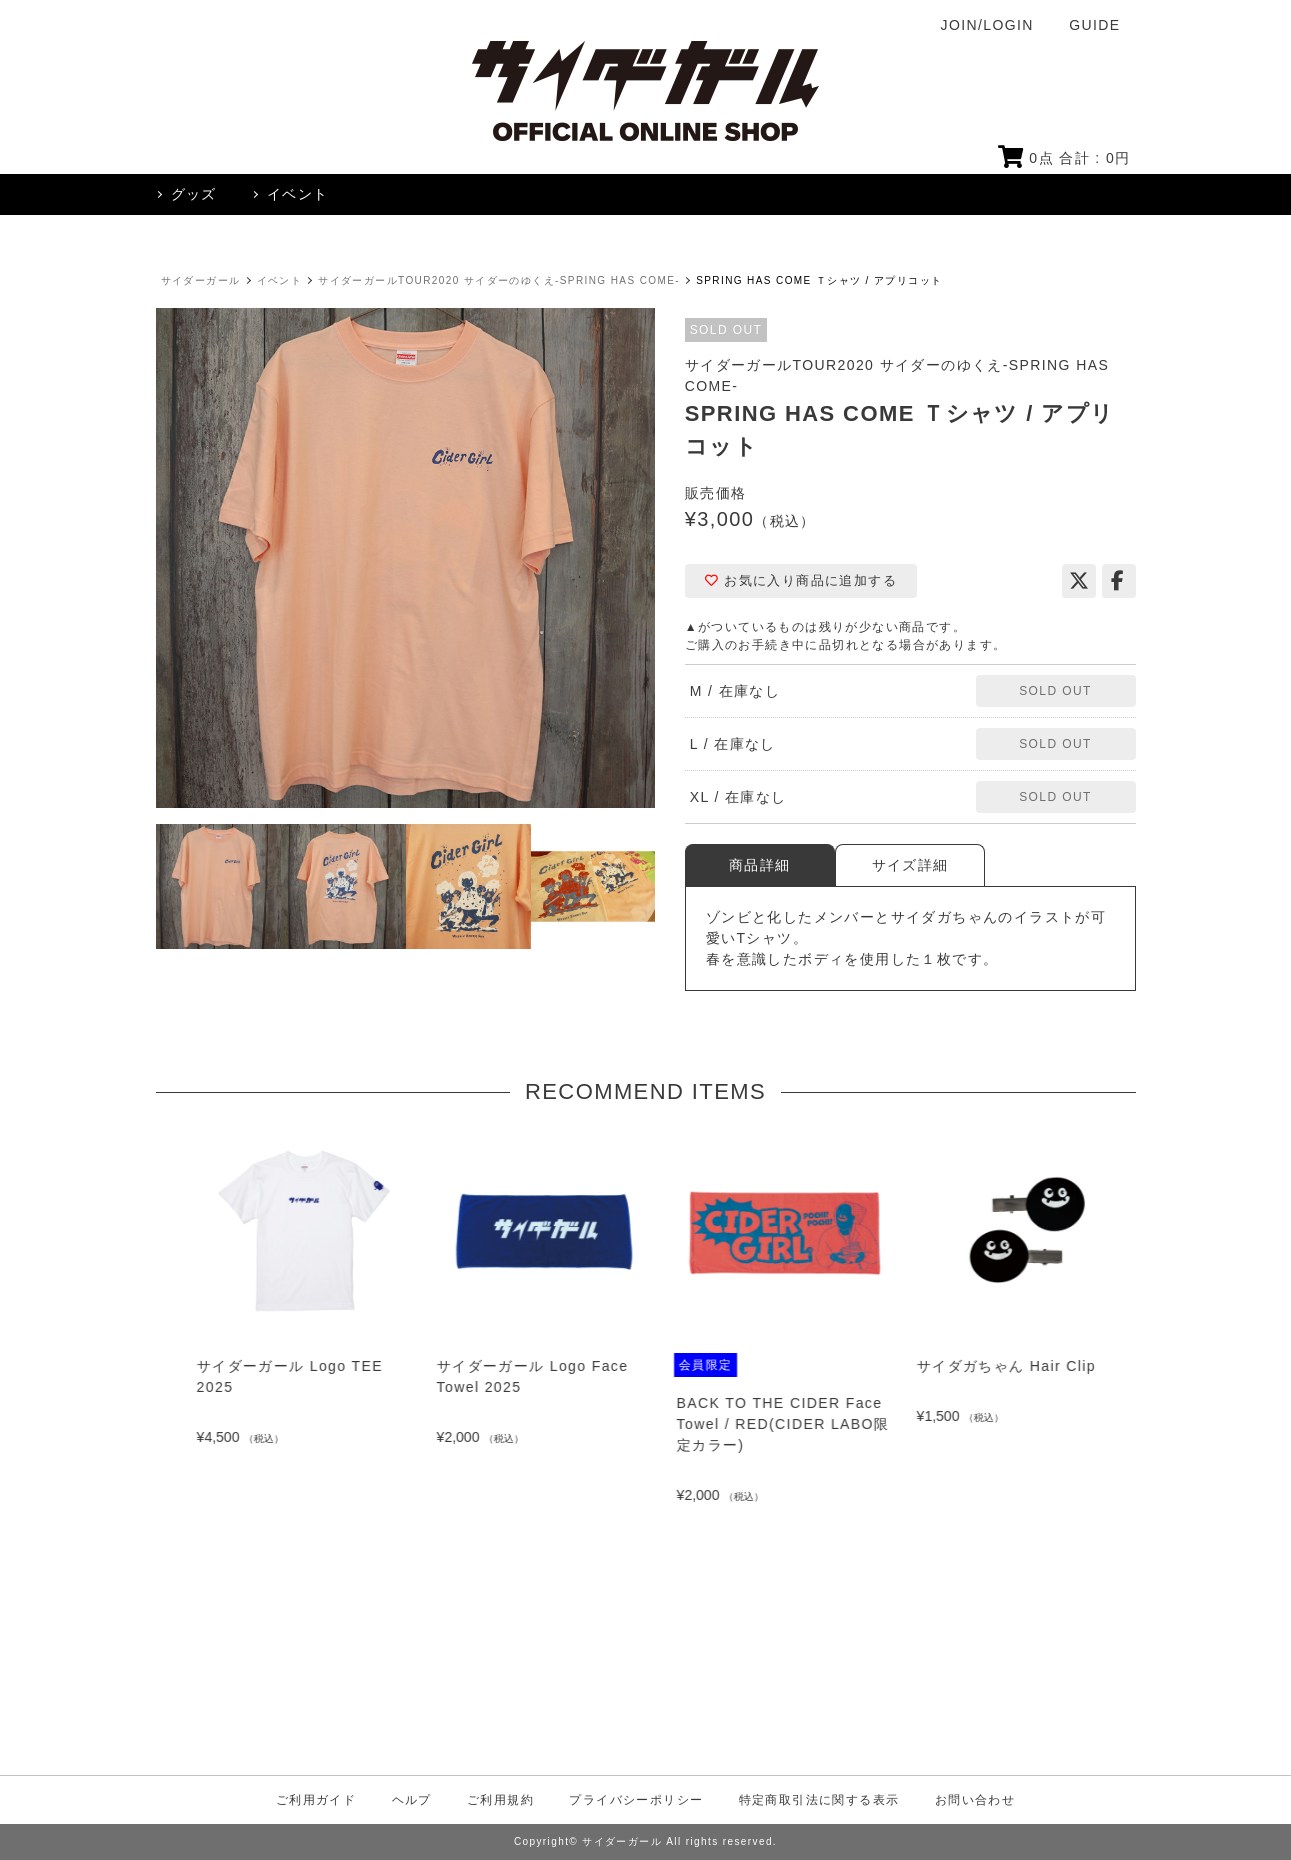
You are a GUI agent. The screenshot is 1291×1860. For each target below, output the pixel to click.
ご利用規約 (500, 1800)
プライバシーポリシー (636, 1800)
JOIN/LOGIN (987, 25)
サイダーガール (201, 280)
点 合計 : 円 (1064, 158)
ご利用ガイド (316, 1800)
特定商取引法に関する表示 (819, 1800)
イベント (280, 280)
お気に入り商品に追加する (801, 580)
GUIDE (1094, 25)
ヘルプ (412, 1800)
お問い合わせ (975, 1800)
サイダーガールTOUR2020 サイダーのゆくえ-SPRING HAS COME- (499, 280)
